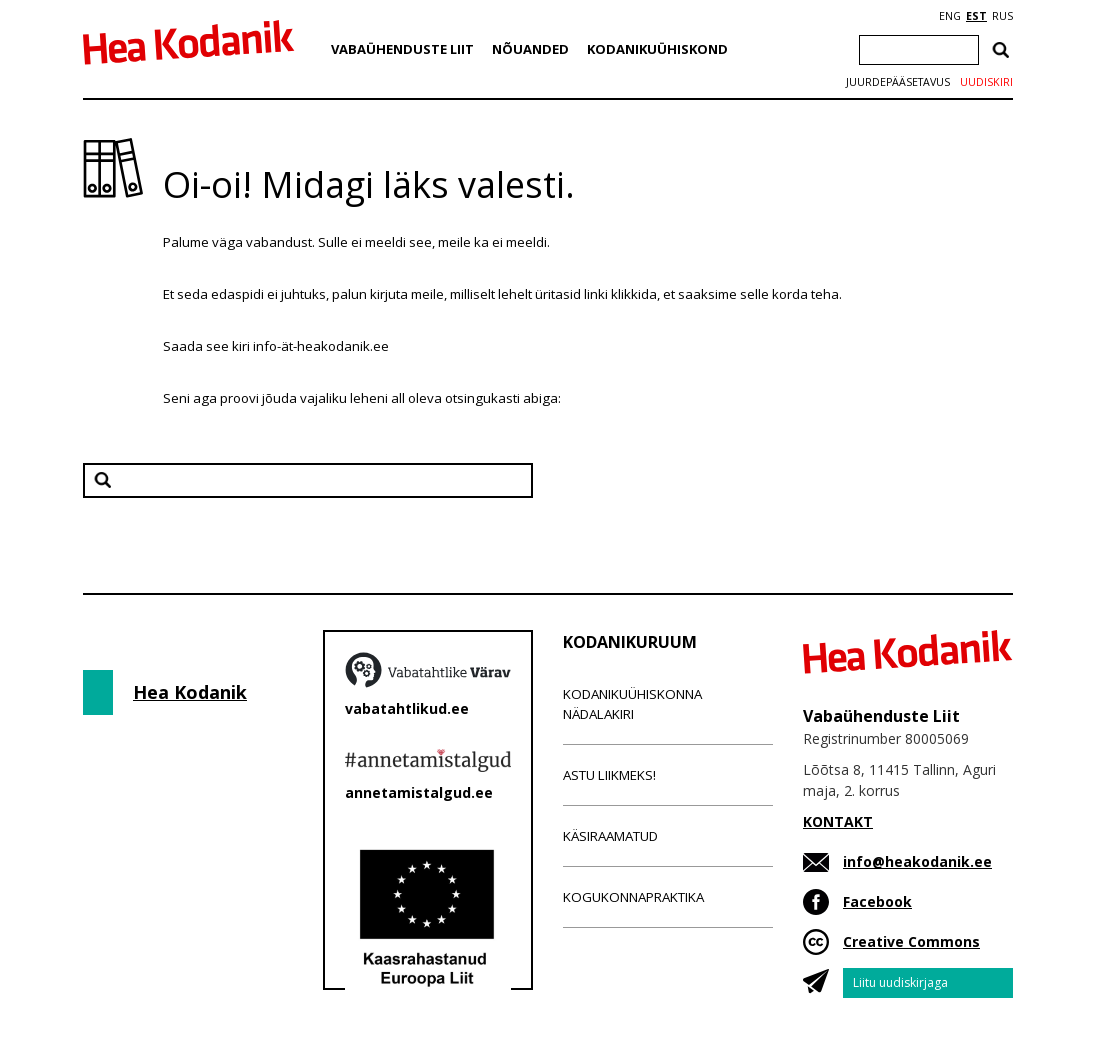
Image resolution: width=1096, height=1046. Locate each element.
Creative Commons (911, 941)
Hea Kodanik (190, 692)
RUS (1002, 16)
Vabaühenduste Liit (402, 49)
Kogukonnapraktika (633, 897)
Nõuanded (530, 49)
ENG (950, 16)
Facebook (877, 901)
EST (976, 16)
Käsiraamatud (610, 836)
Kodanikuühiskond (657, 49)
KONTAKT (838, 821)
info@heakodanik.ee (917, 861)
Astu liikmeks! (609, 775)
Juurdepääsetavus (898, 82)
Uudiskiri (986, 82)
